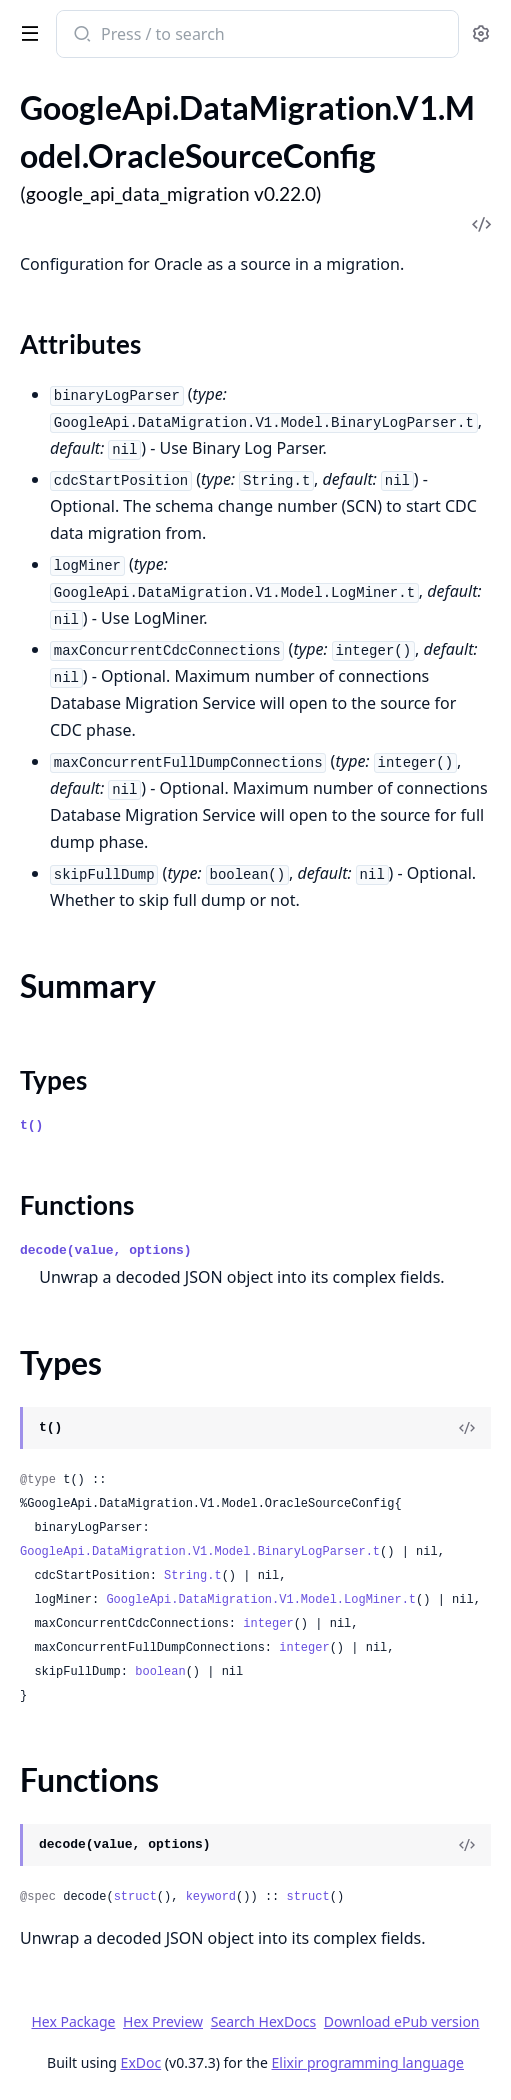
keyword (211, 1897)
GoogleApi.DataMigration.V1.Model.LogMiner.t (261, 1600)
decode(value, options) (106, 1250)
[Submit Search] (80, 36)
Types (53, 1080)
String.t (193, 1576)
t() (31, 1125)
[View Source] (467, 1428)
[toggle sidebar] (26, 32)
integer (268, 1624)
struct (135, 1897)
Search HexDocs (263, 2022)
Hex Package (73, 2021)
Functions (77, 1205)
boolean (160, 1672)
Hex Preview (163, 2021)
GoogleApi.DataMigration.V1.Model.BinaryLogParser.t (200, 1552)
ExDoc (141, 2062)
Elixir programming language (368, 2062)
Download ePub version (402, 2021)
